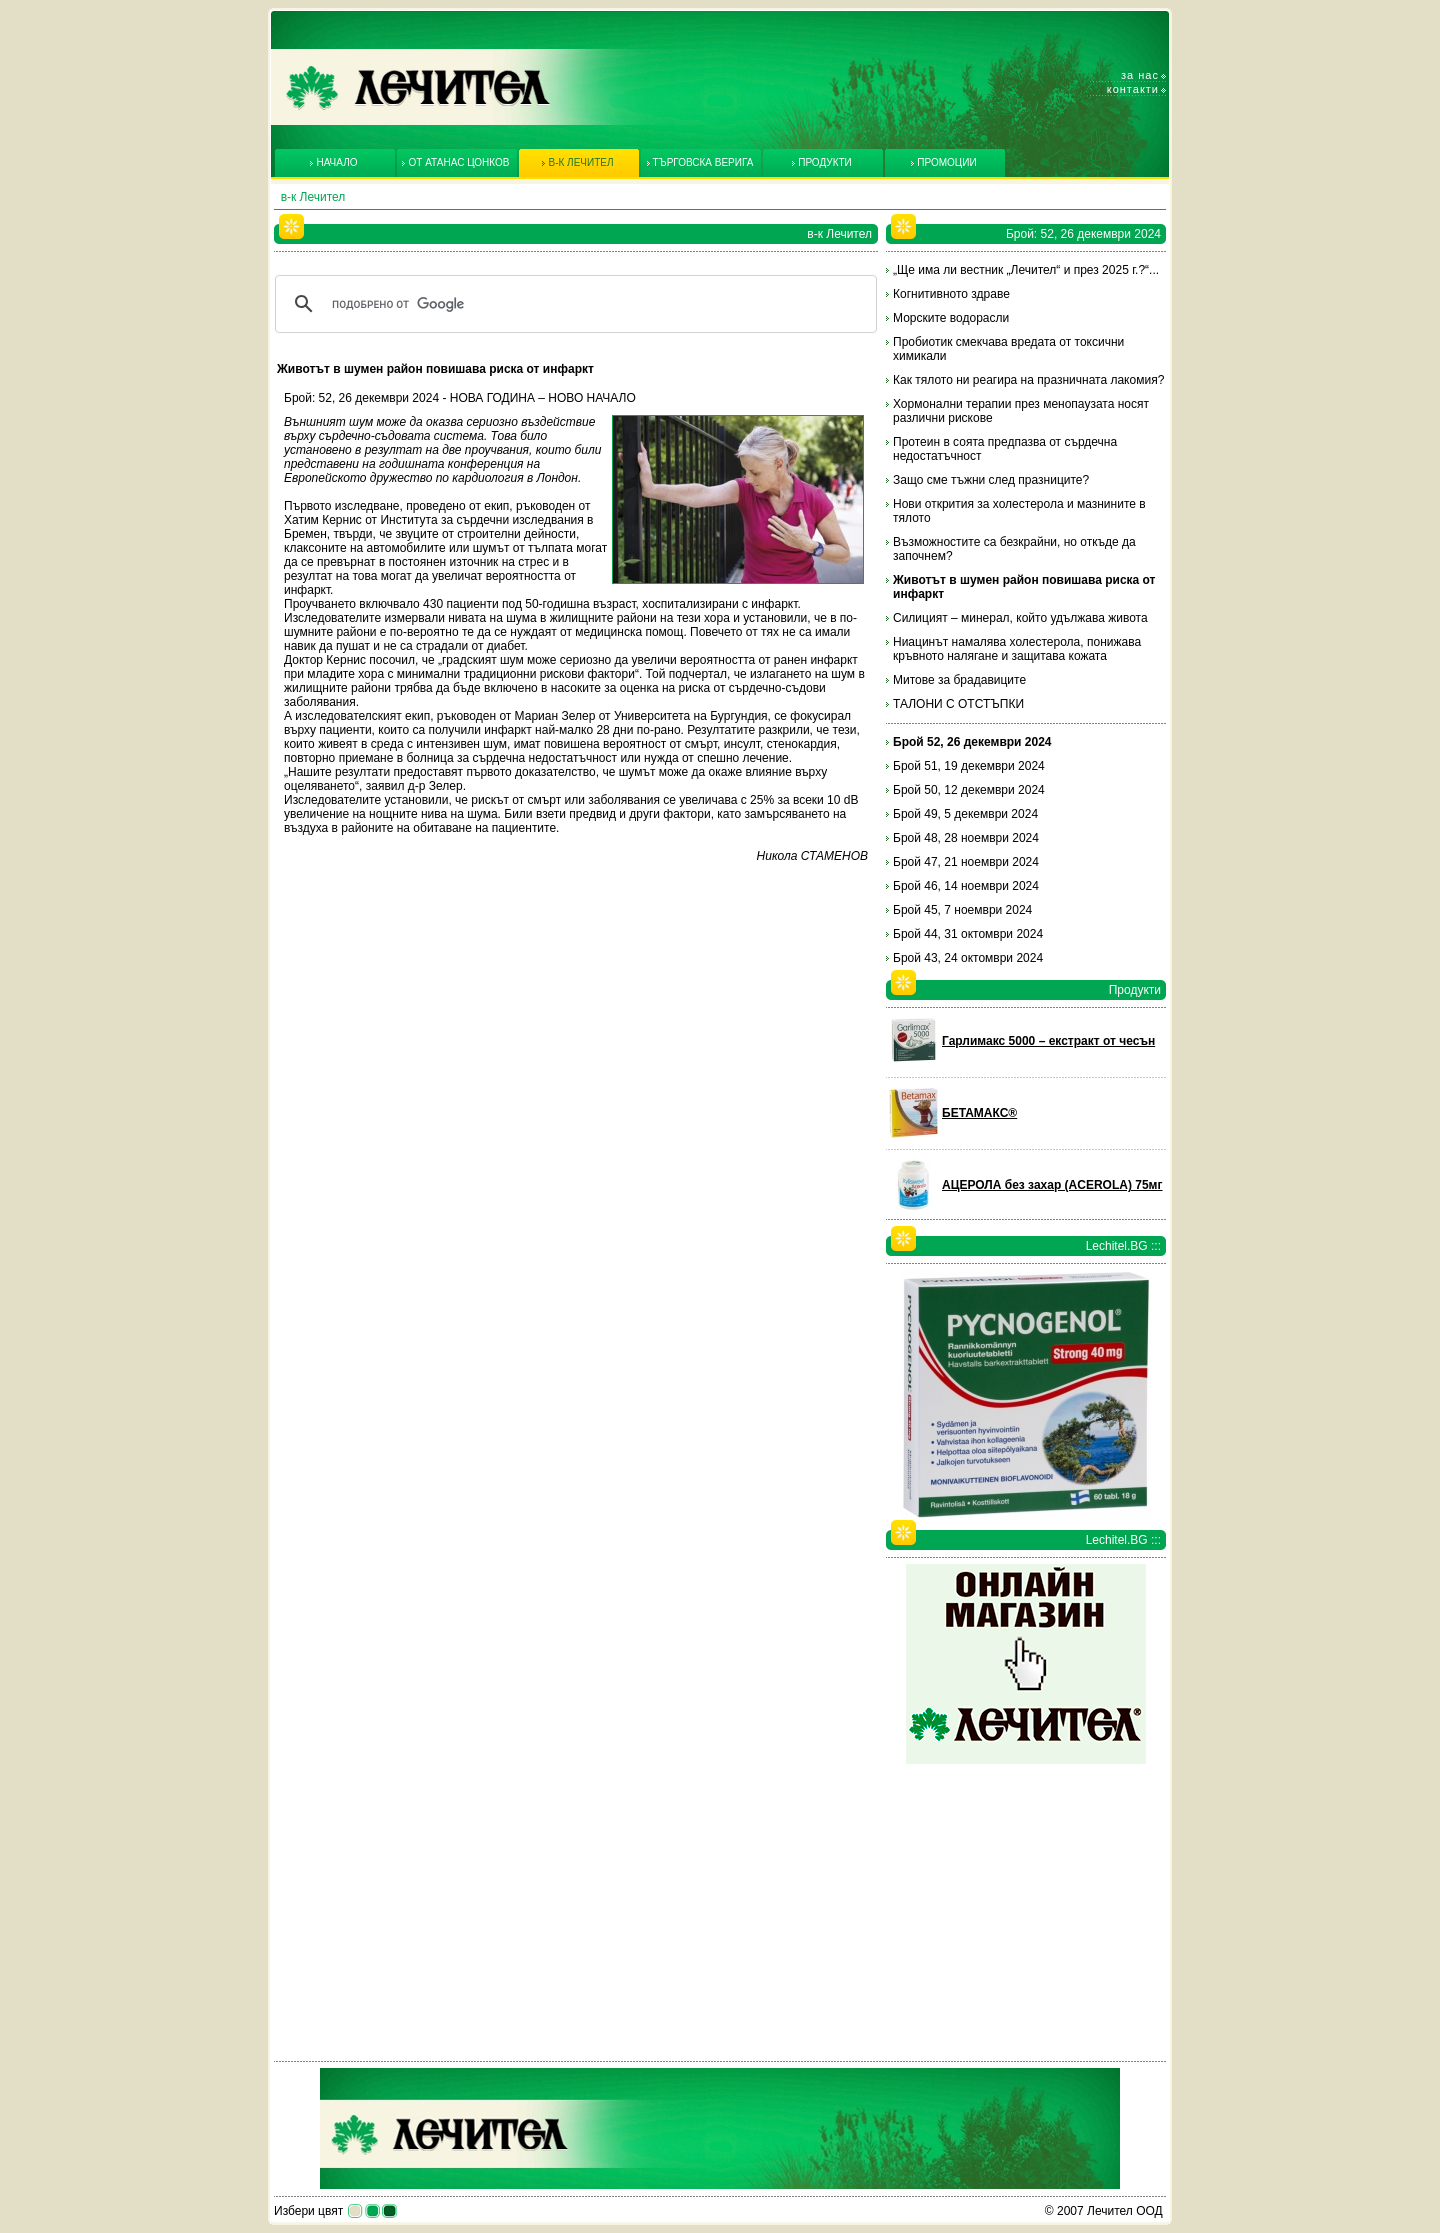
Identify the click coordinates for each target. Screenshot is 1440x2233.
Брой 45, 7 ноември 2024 (962, 910)
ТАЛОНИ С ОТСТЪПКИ (958, 704)
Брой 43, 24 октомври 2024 (968, 958)
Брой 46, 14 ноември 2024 (966, 886)
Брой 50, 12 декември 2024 (969, 790)
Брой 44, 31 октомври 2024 (968, 934)
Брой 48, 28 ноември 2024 (966, 838)
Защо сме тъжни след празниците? (991, 480)
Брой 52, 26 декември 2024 (972, 742)
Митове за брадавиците (959, 680)
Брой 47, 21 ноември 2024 (966, 862)
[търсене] (573, 304)
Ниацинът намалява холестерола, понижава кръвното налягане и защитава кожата (1017, 649)
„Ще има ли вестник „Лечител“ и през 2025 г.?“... (1026, 270)
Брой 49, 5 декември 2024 (965, 814)
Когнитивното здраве (951, 294)
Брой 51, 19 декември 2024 (969, 766)
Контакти (1133, 89)
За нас (1140, 75)
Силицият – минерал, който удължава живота (1020, 618)
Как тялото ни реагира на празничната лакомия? (1028, 380)
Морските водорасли (951, 318)
